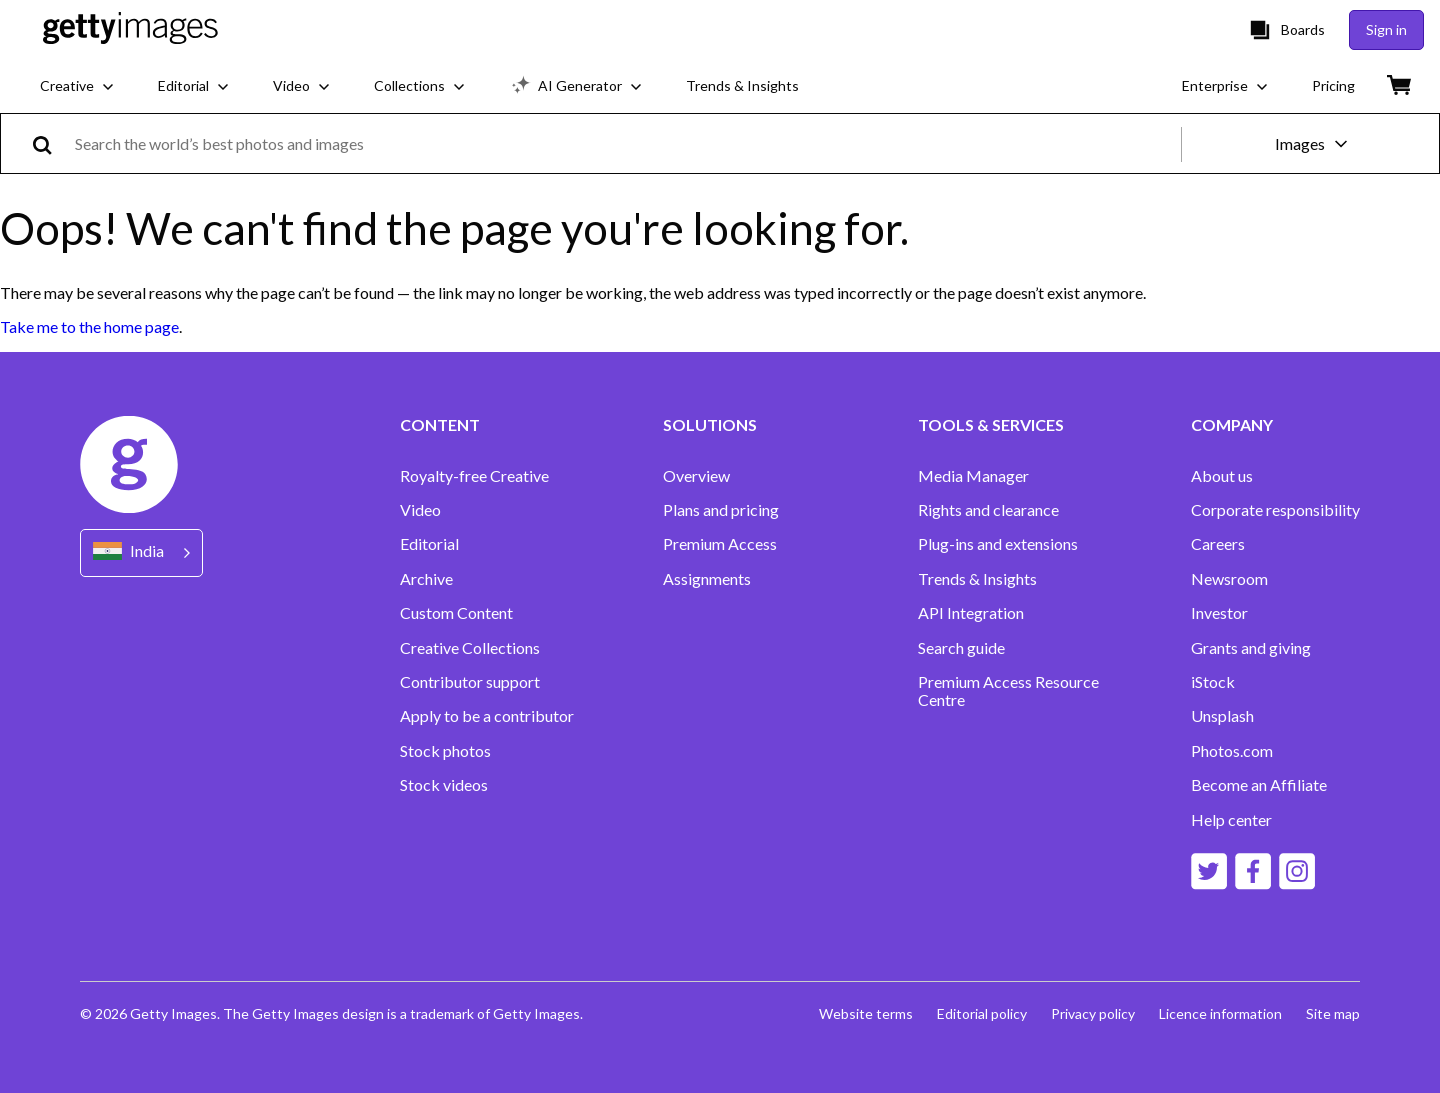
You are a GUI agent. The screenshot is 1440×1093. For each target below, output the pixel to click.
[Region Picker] (141, 552)
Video (420, 510)
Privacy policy (1093, 1013)
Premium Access (720, 544)
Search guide (961, 648)
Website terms (866, 1013)
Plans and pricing (721, 510)
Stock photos (445, 751)
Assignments (707, 579)
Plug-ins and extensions (998, 544)
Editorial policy (982, 1013)
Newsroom (1229, 579)
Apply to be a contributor (487, 716)
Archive (426, 579)
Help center (1231, 820)
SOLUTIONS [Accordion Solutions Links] (710, 425)
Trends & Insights (977, 579)
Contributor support (470, 682)
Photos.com (1232, 751)
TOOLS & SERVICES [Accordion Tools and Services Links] (991, 425)
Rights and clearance (988, 510)
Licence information (1220, 1013)
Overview (696, 476)
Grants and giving (1251, 648)
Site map (1333, 1013)
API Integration (971, 613)
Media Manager (973, 476)
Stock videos (444, 785)
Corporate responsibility (1275, 510)
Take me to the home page (89, 326)
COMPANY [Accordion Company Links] (1232, 425)
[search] (50, 143)
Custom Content (456, 613)
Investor (1219, 613)
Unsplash (1222, 716)
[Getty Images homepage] (130, 29)
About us (1222, 476)
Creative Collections (470, 648)
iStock (1213, 682)
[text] (624, 143)
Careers (1218, 544)
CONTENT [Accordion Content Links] (440, 425)
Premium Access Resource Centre (1008, 691)
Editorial (429, 544)
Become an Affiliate (1259, 785)
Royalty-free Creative (474, 476)
